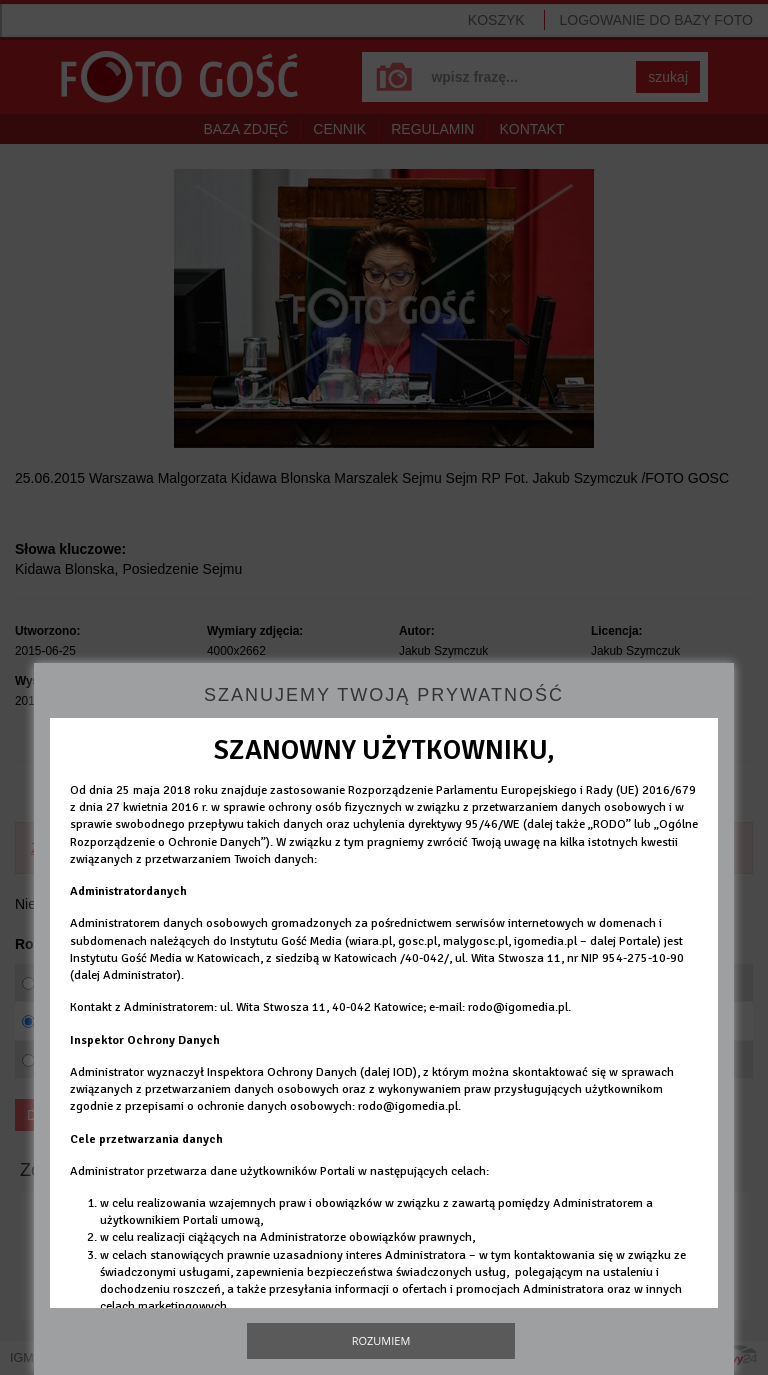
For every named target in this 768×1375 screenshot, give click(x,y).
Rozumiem (381, 1340)
